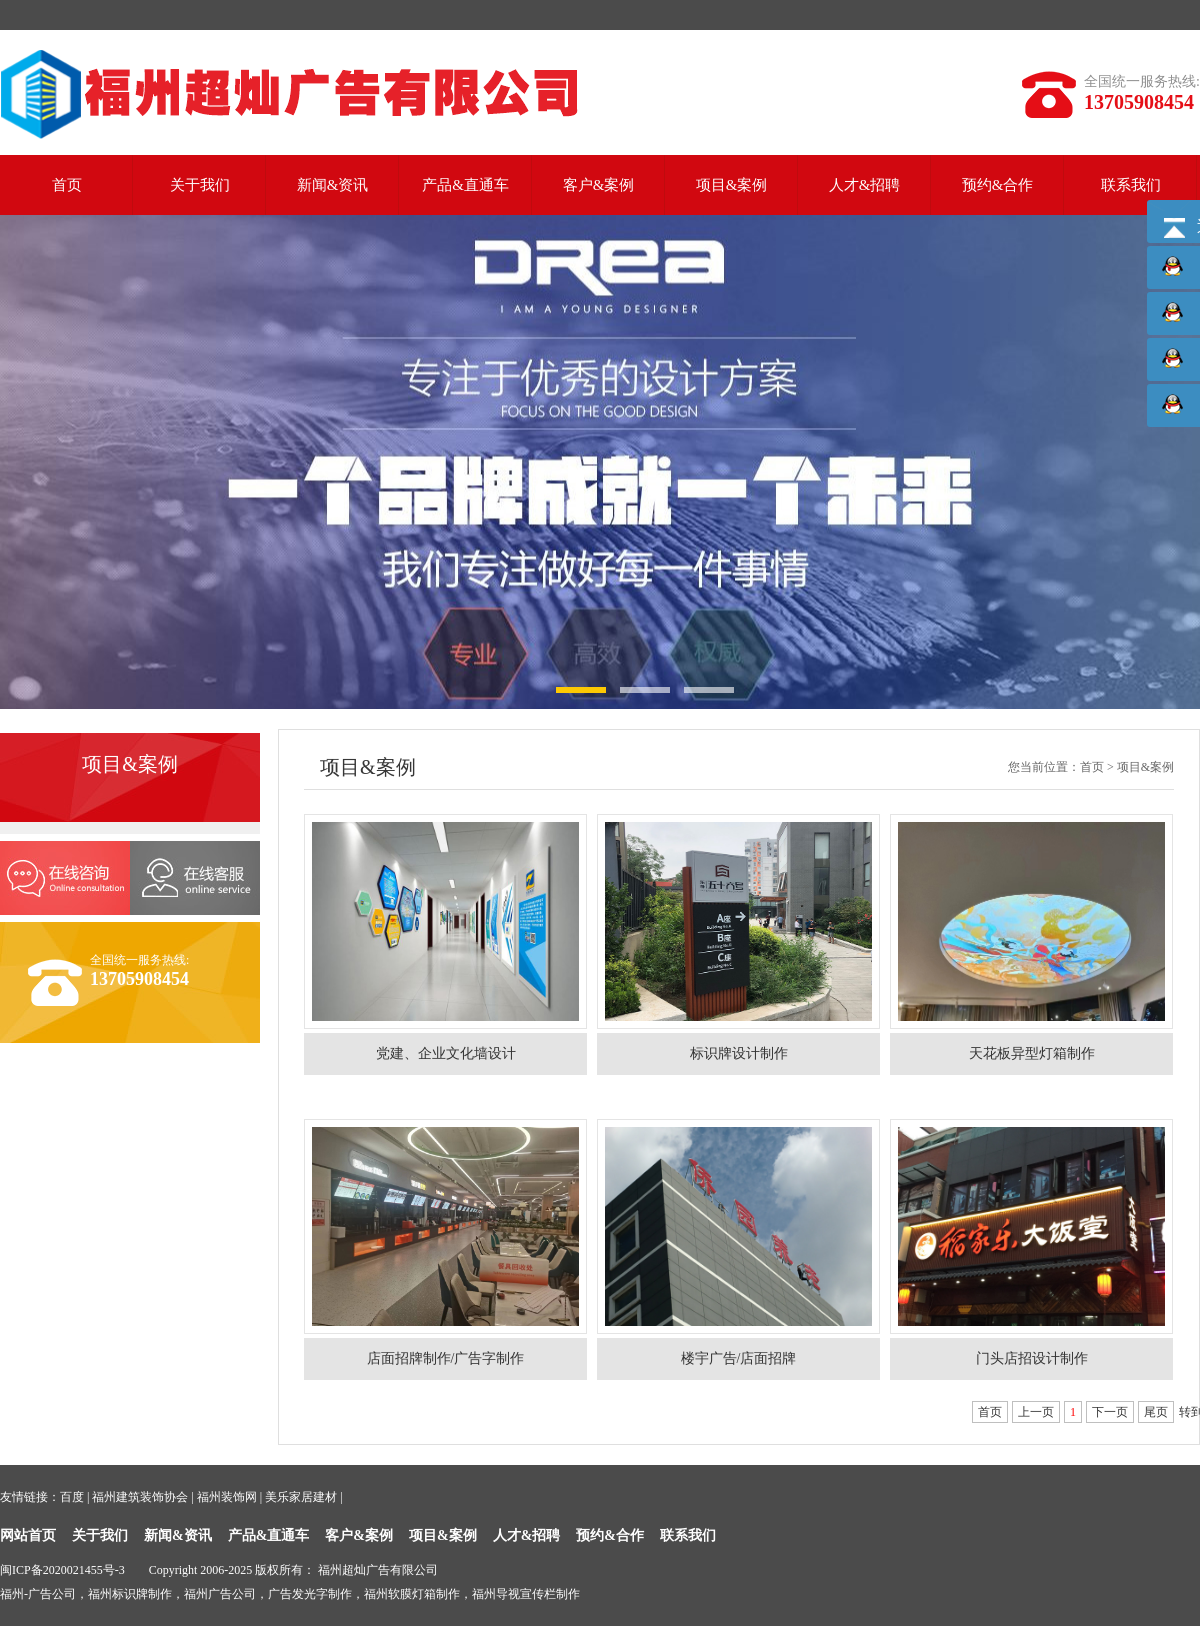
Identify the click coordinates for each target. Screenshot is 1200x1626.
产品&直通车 (465, 185)
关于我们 (200, 185)
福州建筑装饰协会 (140, 1497)
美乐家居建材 (301, 1497)
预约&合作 (998, 185)
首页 (67, 185)
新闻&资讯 (333, 185)
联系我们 (1131, 185)
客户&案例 (599, 185)
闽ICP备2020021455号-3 (62, 1570)
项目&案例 (732, 185)
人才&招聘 (865, 185)
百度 (72, 1497)
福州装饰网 (227, 1497)
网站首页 (28, 1535)
